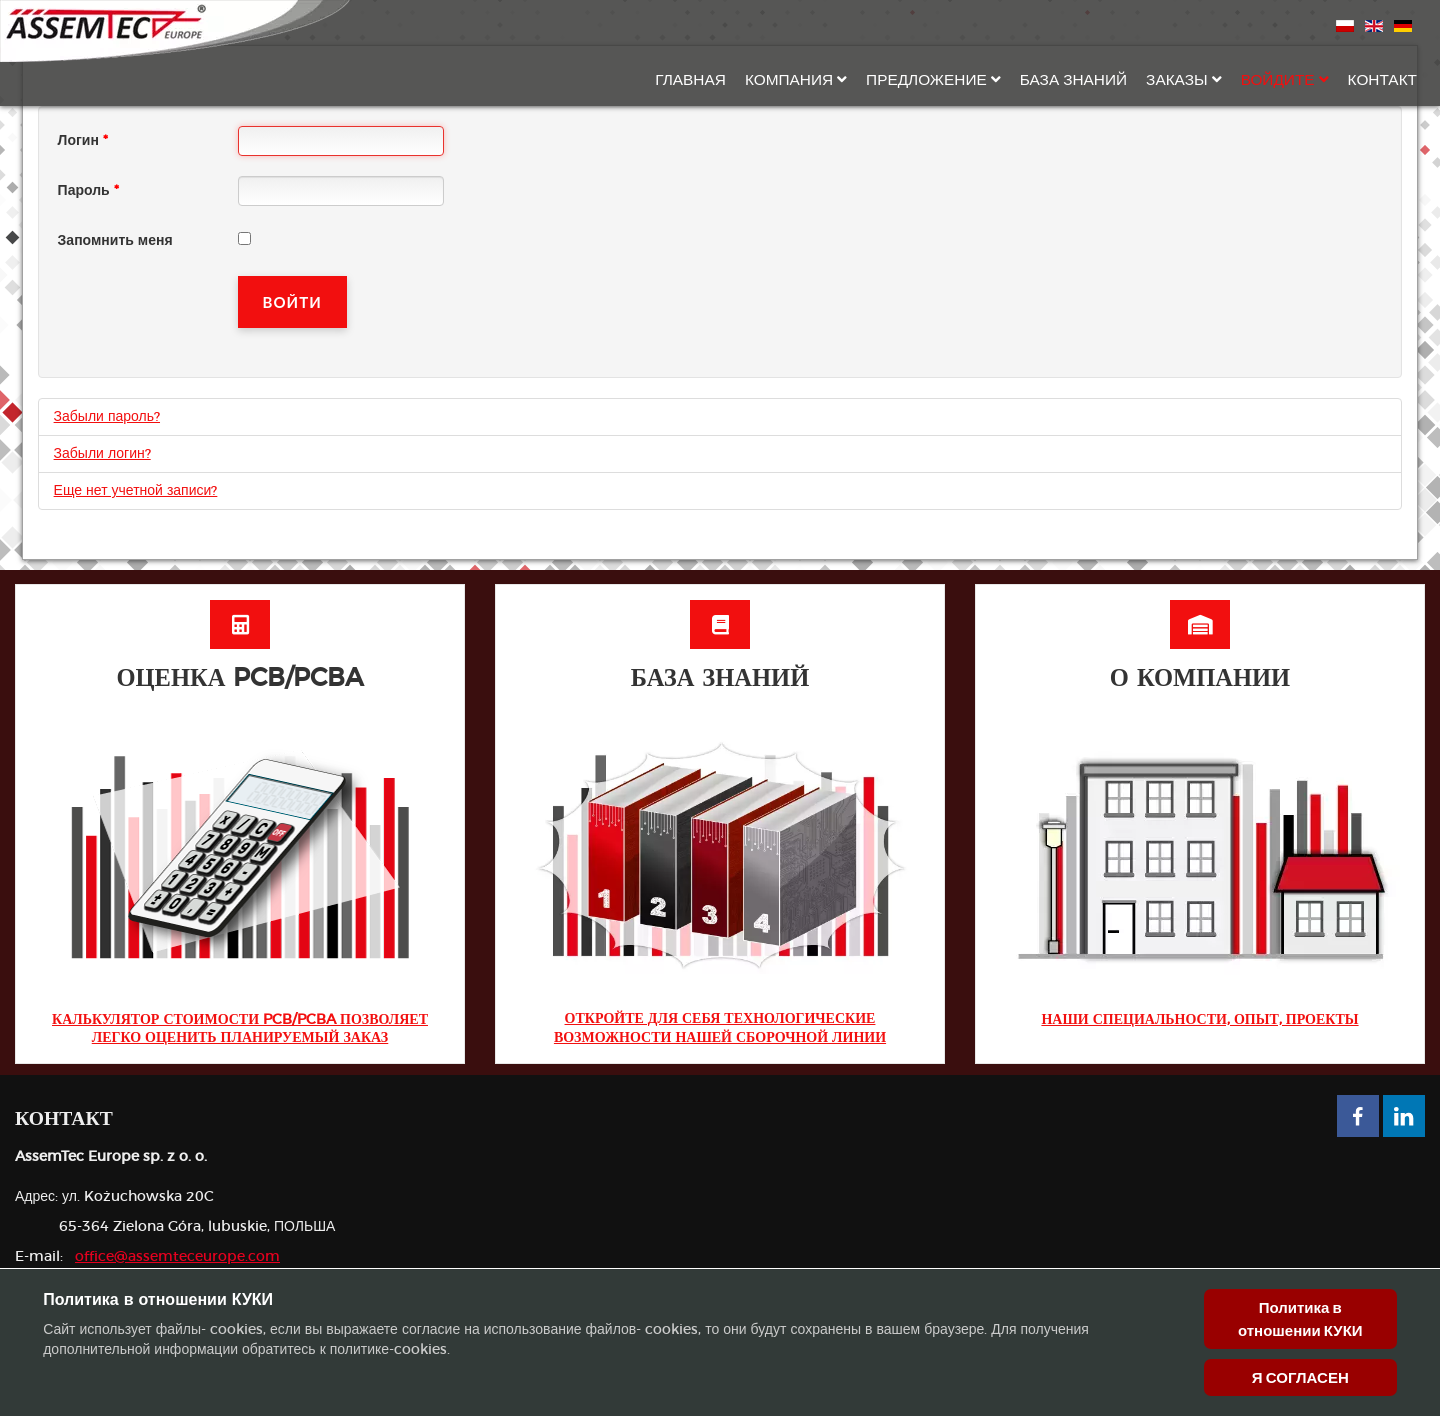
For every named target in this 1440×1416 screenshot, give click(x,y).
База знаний (1073, 80)
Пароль (88, 191)
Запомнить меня (115, 241)
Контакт (1382, 80)
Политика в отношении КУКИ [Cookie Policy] (1300, 1319)
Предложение (926, 80)
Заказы (1177, 80)
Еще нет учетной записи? (136, 491)
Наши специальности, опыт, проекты (1199, 1020)
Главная (690, 80)
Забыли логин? (102, 454)
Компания (789, 80)
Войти (292, 302)
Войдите (1278, 80)
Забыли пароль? (107, 417)
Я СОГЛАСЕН (1300, 1377)
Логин (83, 141)
